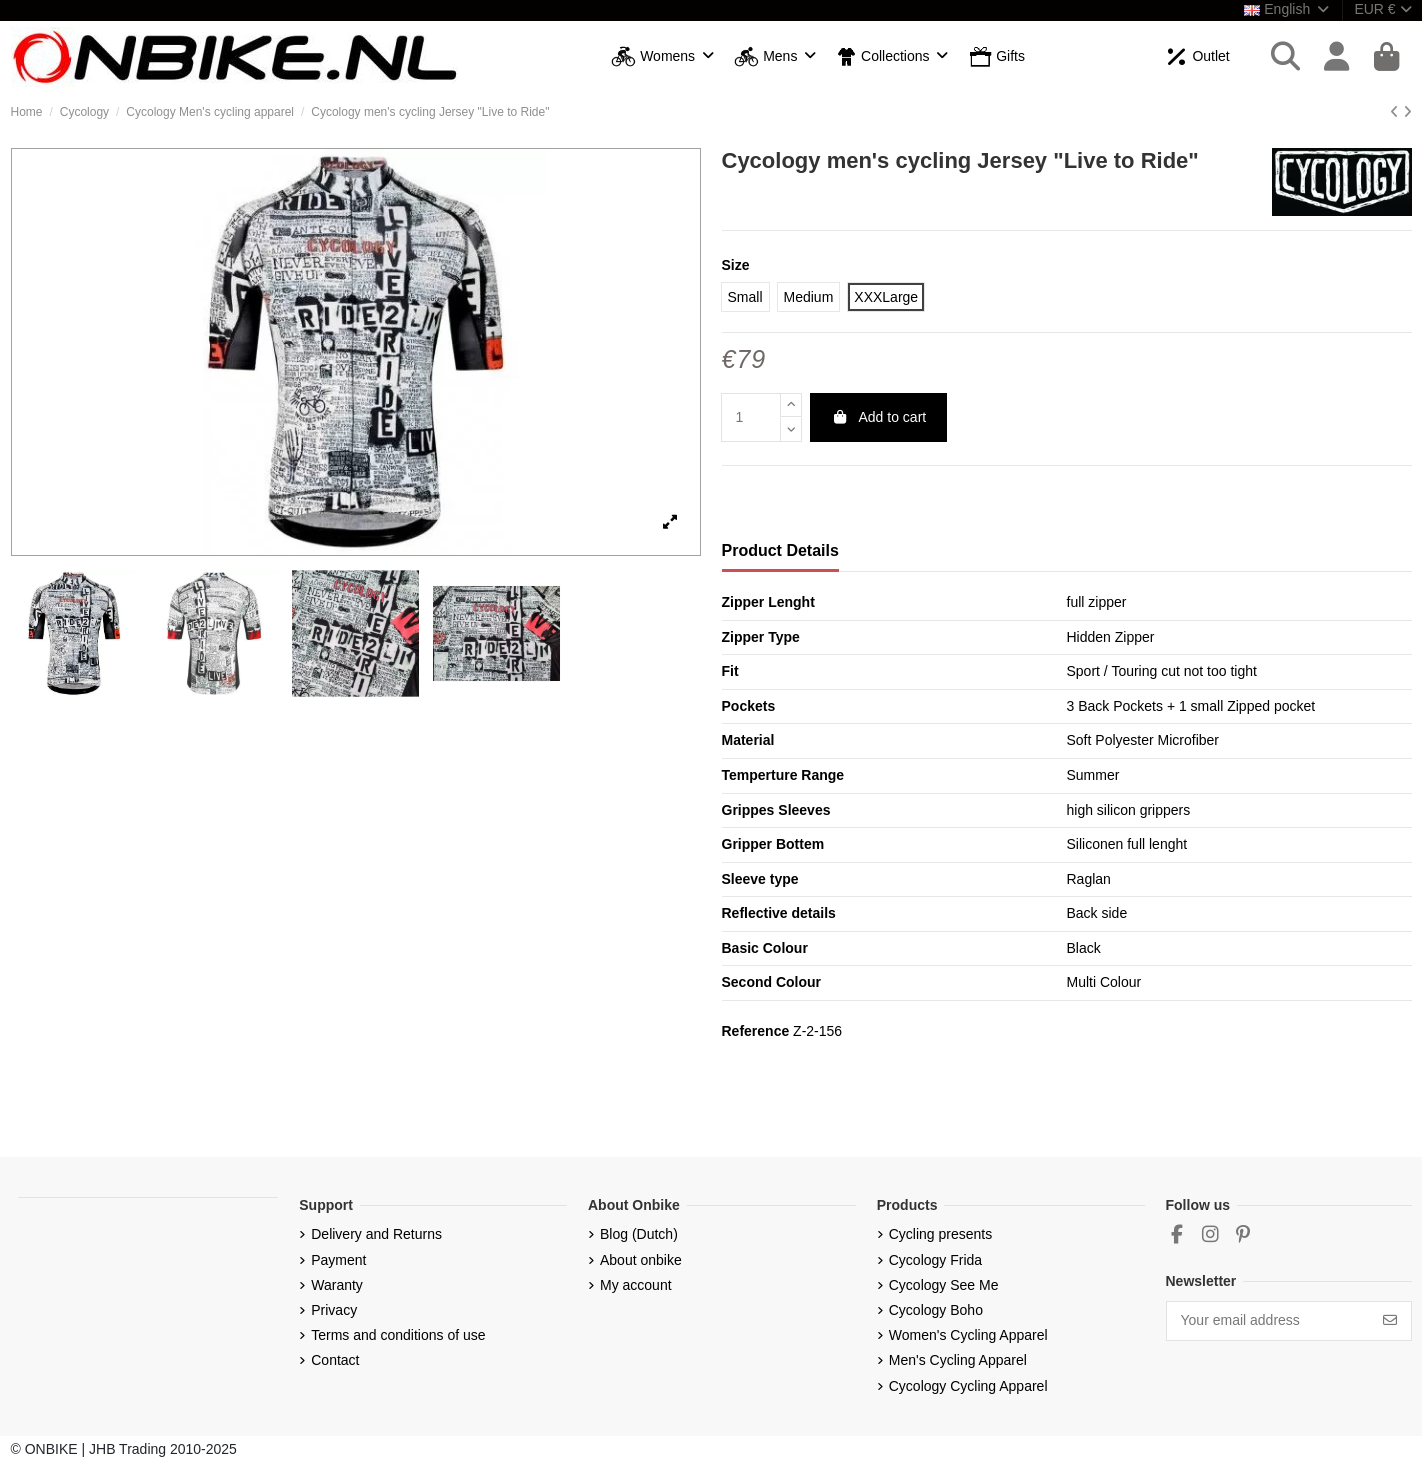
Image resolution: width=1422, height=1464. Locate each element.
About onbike (641, 1260)
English (1287, 9)
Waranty (337, 1285)
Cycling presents (941, 1234)
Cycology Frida (935, 1260)
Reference (756, 1031)
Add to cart (878, 417)
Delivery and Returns (376, 1234)
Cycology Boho (936, 1310)
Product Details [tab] (780, 550)
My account (636, 1285)
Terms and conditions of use (398, 1335)
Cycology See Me (944, 1285)
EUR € (1382, 9)
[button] (662, 57)
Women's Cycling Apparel (968, 1335)
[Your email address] (1268, 1321)
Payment (338, 1260)
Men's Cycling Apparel (958, 1360)
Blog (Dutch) (639, 1234)
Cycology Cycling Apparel (968, 1386)
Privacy (334, 1310)
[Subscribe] (1390, 1321)
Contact (335, 1360)
